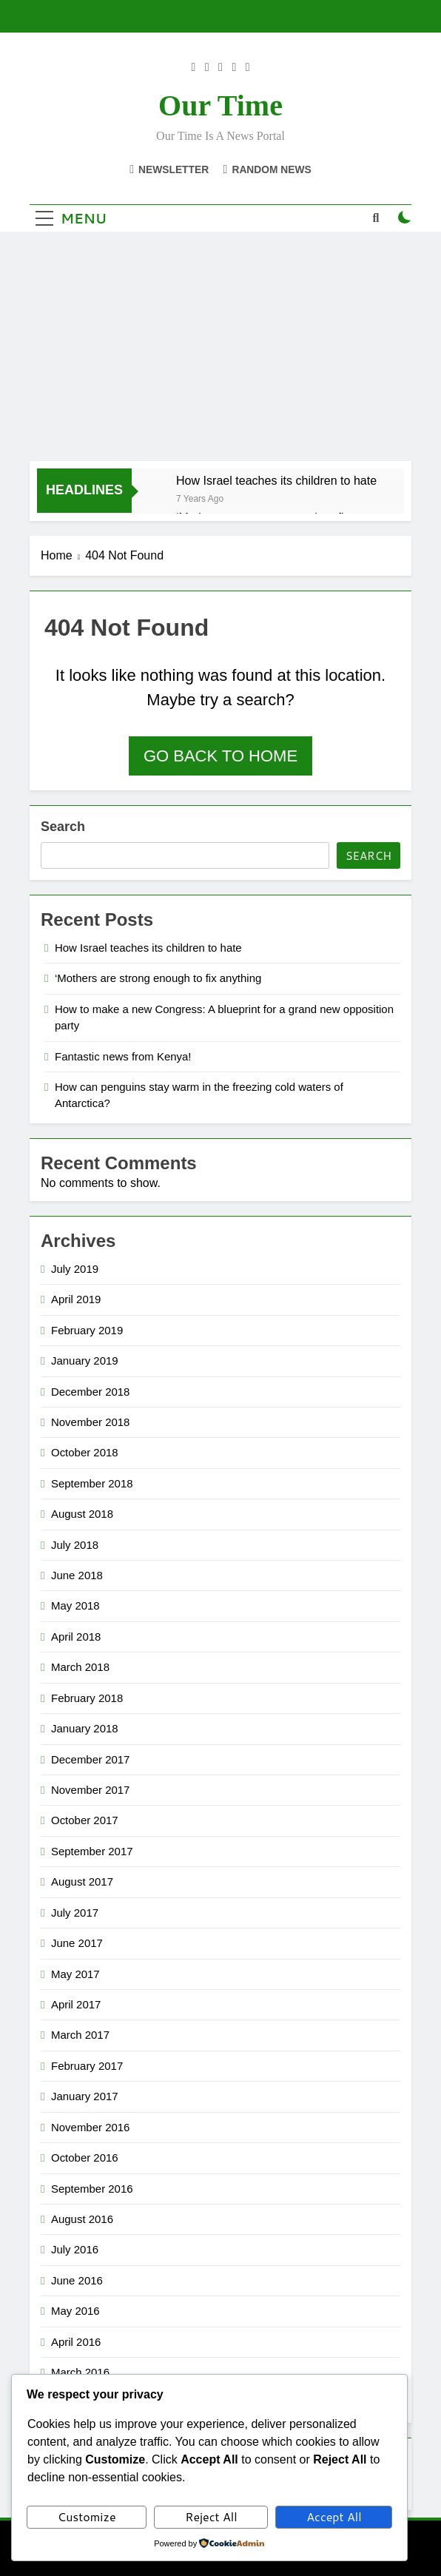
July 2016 (74, 2249)
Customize (87, 2516)
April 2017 (76, 2004)
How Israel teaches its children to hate (276, 480)
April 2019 (76, 1299)
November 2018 (90, 1422)
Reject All (211, 2516)
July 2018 (74, 1544)
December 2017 (90, 1759)
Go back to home (220, 756)
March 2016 (80, 2372)
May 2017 (75, 1974)
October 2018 (84, 1452)
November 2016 (90, 2127)
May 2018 (75, 1605)
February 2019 (87, 1330)
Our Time (220, 105)
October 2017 (84, 1820)
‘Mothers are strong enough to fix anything (158, 978)
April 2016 (76, 2341)
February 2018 (87, 1698)
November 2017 (90, 1789)
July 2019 (74, 1268)
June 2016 (77, 2280)
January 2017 (84, 2096)
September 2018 (92, 1483)
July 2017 (74, 1912)
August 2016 (82, 2219)
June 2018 (77, 1575)
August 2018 (82, 1513)
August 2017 (82, 1881)
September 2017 (92, 1851)
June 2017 (77, 1943)
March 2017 (80, 2034)
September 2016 (92, 2188)
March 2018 (80, 1667)
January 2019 (84, 1360)
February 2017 (87, 2065)
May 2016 (75, 2310)
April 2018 (76, 1636)
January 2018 (84, 1728)
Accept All (333, 2516)
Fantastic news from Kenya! (123, 1056)
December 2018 (90, 1391)
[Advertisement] (220, 350)
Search (63, 826)
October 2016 (84, 2157)
